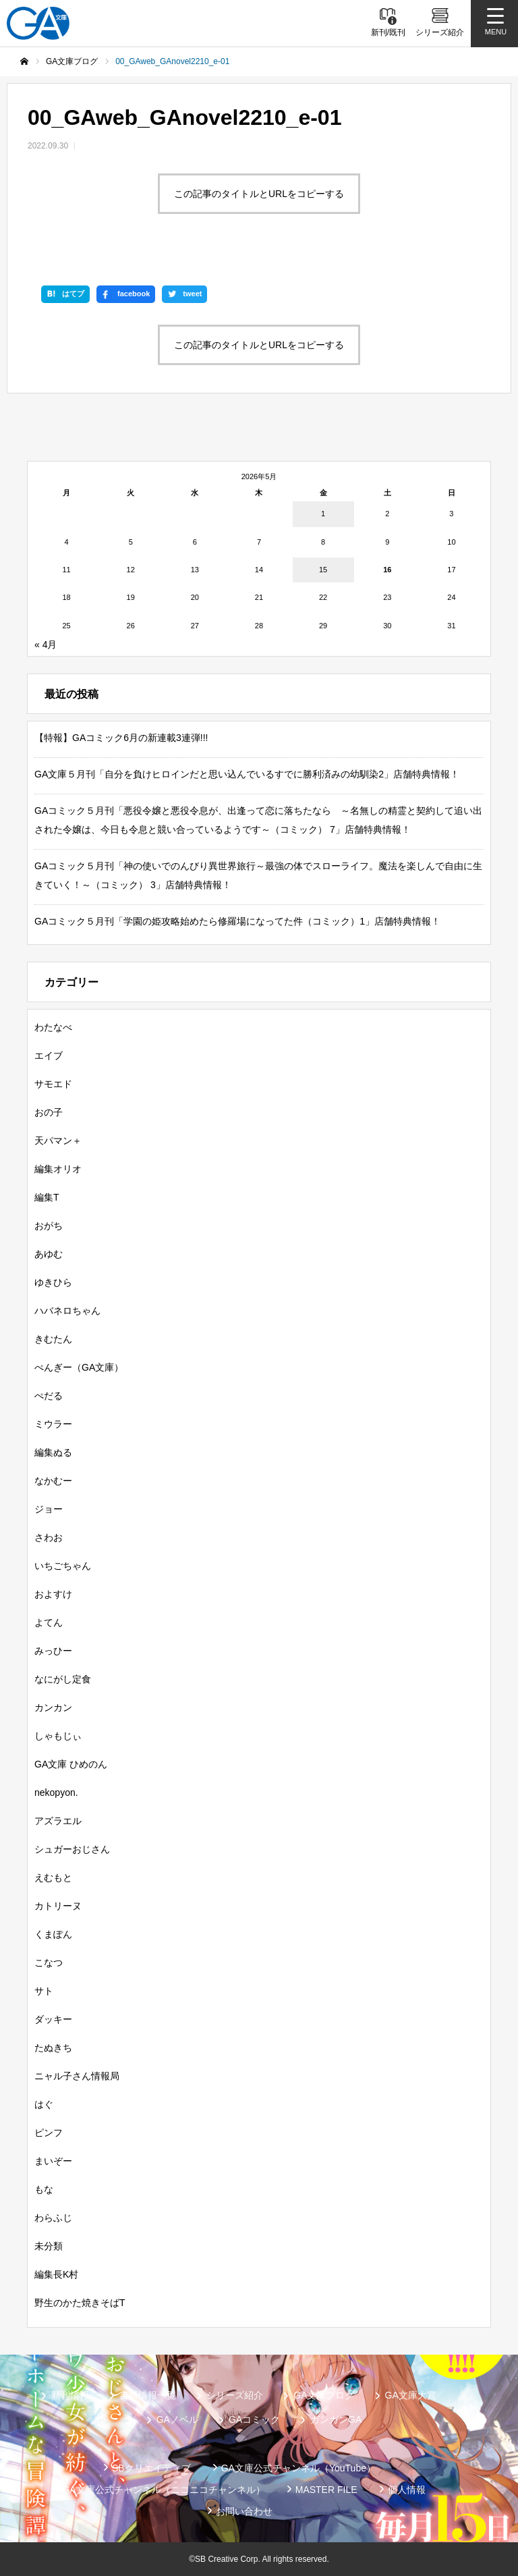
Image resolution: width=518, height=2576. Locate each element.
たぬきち (53, 2047)
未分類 (48, 2246)
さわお (48, 1537)
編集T (46, 1197)
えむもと (53, 1877)
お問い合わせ (244, 2511)
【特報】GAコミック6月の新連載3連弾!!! (121, 737)
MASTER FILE (326, 2489)
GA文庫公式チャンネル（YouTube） (298, 2468)
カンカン (53, 1707)
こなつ (48, 1962)
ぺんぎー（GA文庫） (78, 1367)
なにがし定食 (62, 1679)
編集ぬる (53, 1452)
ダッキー (53, 2019)
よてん (48, 1622)
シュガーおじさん (72, 1849)
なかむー (53, 1480)
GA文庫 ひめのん (70, 1764)
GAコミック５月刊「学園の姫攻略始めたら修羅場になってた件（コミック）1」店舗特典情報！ (237, 921)
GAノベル (177, 2419)
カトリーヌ (58, 1905)
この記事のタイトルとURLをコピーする (259, 193)
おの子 (48, 1112)
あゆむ (48, 1254)
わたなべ (53, 1027)
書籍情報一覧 (147, 2395)
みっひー (53, 1650)
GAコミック (254, 2419)
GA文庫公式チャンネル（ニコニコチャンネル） (163, 2489)
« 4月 (45, 644)
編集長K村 (56, 2274)
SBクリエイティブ (151, 2468)
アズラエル (58, 1820)
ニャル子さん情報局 (76, 2076)
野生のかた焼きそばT (79, 2302)
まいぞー (53, 2161)
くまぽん (53, 1934)
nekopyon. (56, 1792)
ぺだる (48, 1395)
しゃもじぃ (58, 1735)
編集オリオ (58, 1168)
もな (43, 2189)
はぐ (43, 2104)
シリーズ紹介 (234, 2395)
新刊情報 (70, 2395)
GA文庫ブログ (323, 2395)
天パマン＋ (58, 1140)
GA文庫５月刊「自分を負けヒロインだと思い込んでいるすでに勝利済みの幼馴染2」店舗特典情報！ (246, 774)
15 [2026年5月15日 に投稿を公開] (323, 570)
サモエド (53, 1083)
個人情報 (407, 2489)
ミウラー (53, 1424)
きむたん (53, 1339)
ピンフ (48, 2132)
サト (43, 1990)
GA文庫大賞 (410, 2395)
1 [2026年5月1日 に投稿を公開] (323, 514)
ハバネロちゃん (67, 1310)
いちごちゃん (62, 1565)
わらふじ (53, 2217)
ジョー (48, 1509)
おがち (48, 1225)
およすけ (53, 1594)
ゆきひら (53, 1282)
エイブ (48, 1055)
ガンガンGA (336, 2419)
